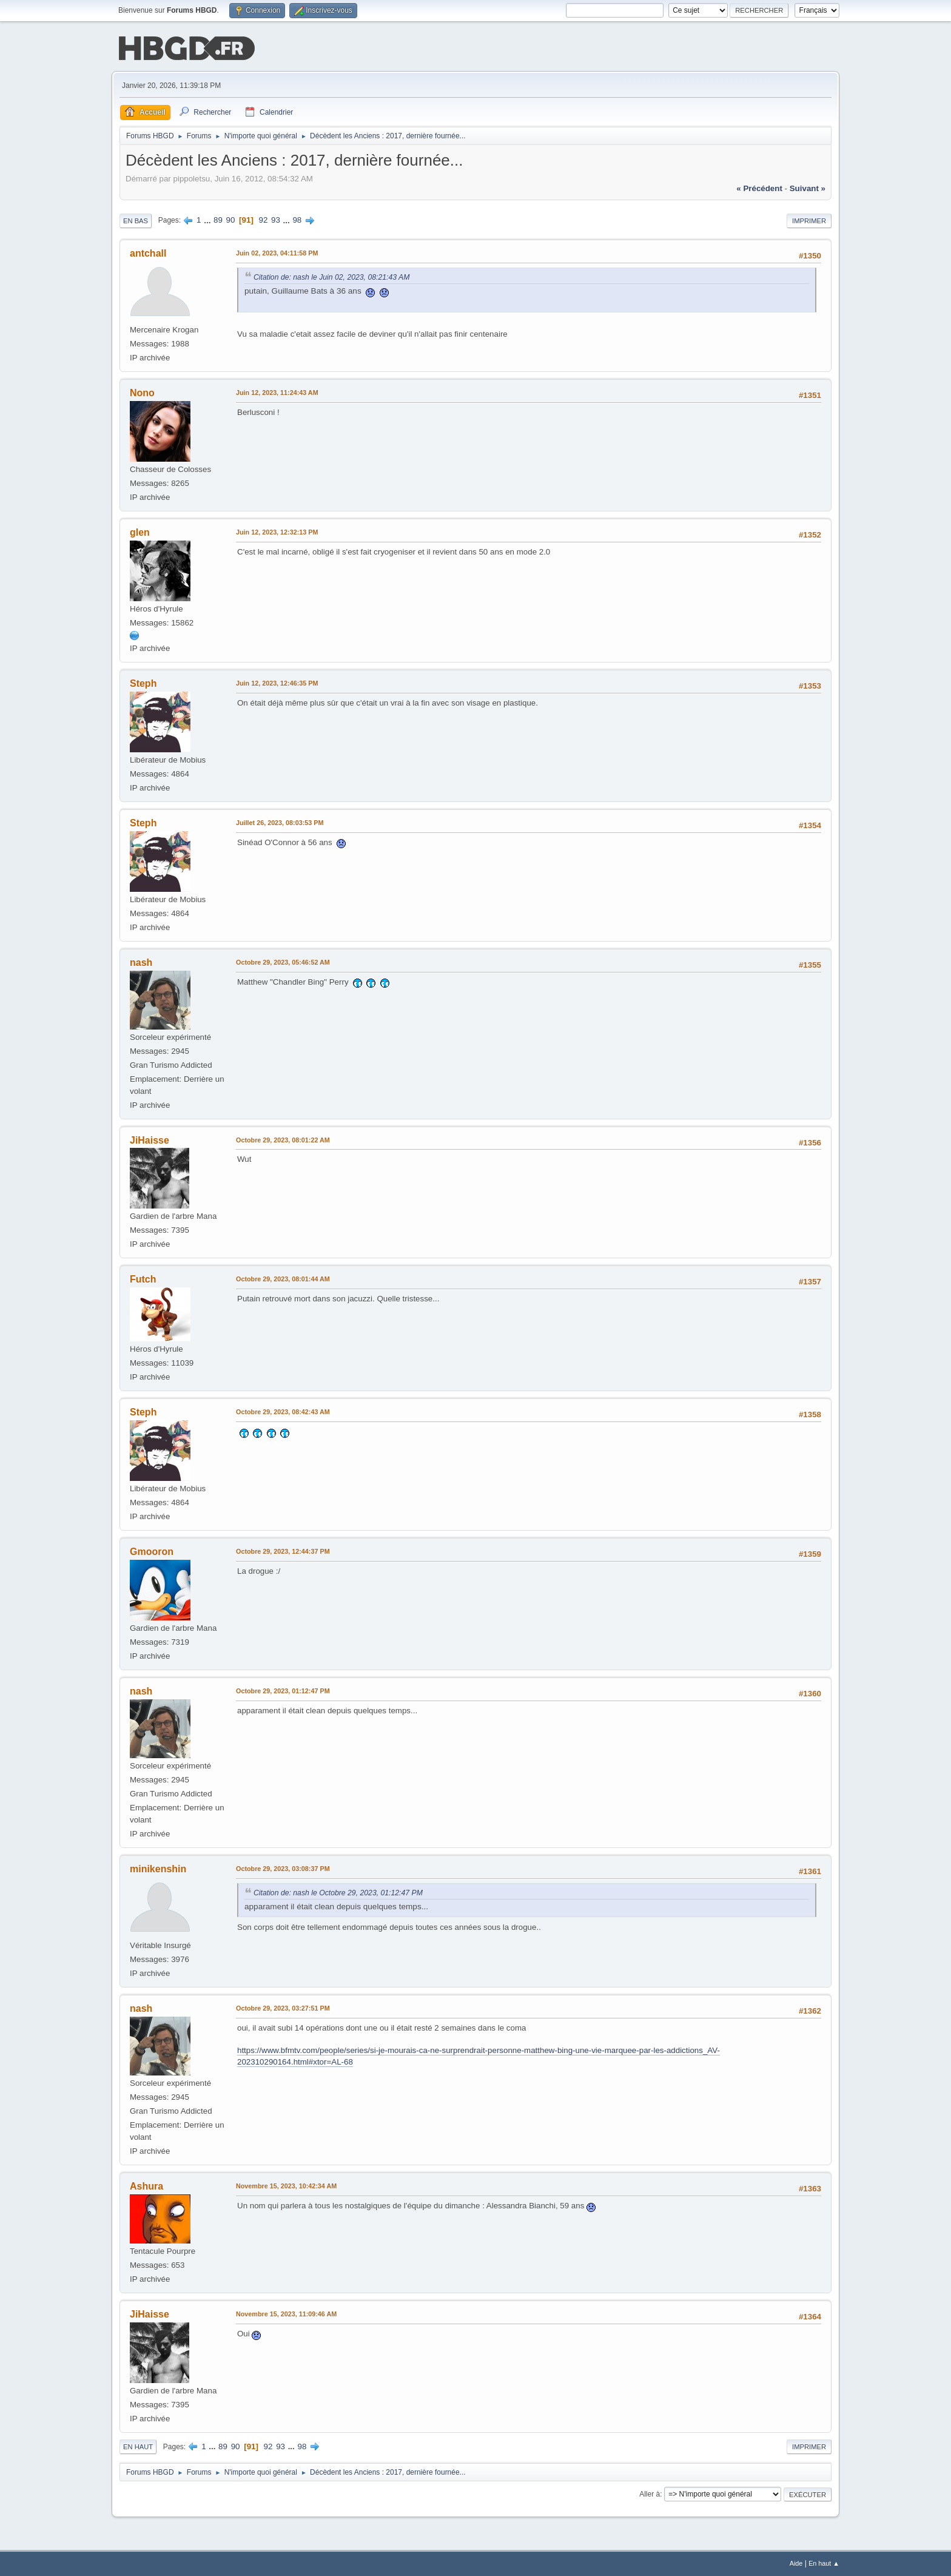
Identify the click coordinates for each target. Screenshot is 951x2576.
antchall (148, 253)
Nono (142, 393)
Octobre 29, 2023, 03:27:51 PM (283, 2008)
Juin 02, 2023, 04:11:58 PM (277, 253)
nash (141, 962)
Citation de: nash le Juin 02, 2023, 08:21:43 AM (331, 277)
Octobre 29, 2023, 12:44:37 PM (283, 1551)
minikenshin (158, 1869)
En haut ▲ (823, 2563)
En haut (138, 2446)
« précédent (759, 188)
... (208, 219)
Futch (143, 1279)
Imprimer (809, 220)
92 (263, 219)
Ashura (146, 2186)
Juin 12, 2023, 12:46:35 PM (277, 683)
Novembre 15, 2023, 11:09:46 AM (286, 2314)
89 (218, 219)
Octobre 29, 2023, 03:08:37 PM (283, 1868)
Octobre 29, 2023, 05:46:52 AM (283, 962)
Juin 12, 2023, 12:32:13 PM (277, 532)
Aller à (649, 2494)
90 (230, 219)
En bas (135, 220)
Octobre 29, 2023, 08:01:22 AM (283, 1140)
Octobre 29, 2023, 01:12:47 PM (283, 1690)
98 (296, 219)
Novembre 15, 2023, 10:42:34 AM (286, 2186)
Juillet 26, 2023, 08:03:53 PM (279, 822)
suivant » (807, 188)
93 (275, 219)
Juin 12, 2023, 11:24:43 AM (277, 392)
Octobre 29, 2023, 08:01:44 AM (283, 1279)
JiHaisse (149, 1140)
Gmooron (151, 1551)
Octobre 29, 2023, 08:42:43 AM (283, 1411)
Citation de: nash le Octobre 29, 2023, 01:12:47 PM (338, 1893)
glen (140, 532)
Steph (143, 683)
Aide (796, 2563)
